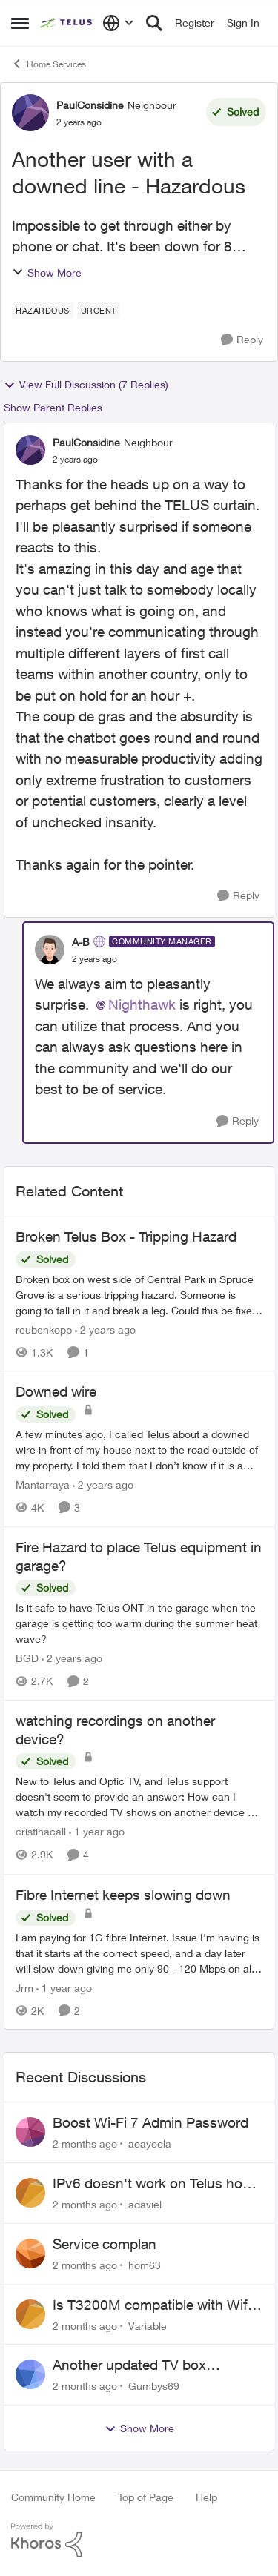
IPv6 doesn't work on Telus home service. (157, 2184)
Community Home (53, 2497)
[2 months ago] (85, 2143)
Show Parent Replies (53, 407)
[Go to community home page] (67, 23)
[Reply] (242, 340)
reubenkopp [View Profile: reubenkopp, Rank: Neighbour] (44, 1328)
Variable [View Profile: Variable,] (147, 2325)
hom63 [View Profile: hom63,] (144, 2265)
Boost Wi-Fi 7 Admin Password (150, 2122)
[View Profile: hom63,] (30, 2253)
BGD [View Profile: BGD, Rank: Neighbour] (27, 1658)
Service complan (104, 2244)
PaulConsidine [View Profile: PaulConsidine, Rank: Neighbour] (90, 105)
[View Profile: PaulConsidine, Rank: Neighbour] (30, 112)
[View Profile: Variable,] (30, 2314)
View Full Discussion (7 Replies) (86, 384)
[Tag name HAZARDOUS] (42, 310)
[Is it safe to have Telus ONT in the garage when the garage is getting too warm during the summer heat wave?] (139, 1623)
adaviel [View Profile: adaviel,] (145, 2204)
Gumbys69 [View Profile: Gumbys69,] (153, 2386)
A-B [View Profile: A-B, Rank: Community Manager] (81, 942)
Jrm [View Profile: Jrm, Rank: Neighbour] (24, 1987)
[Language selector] (118, 23)
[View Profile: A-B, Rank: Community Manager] (49, 949)
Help (206, 2497)
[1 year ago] (97, 1832)
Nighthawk (142, 1004)
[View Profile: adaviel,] (30, 2193)
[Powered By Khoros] (139, 2540)
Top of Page (145, 2497)
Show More (47, 272)
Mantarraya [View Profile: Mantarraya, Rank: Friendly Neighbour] (43, 1484)
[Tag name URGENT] (98, 310)
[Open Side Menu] (20, 23)
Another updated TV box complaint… (129, 2365)
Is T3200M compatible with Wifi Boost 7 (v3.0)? (152, 2305)
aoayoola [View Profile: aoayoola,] (149, 2143)
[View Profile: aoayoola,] (30, 2132)
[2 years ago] (105, 1329)
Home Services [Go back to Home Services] (48, 64)
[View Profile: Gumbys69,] (30, 2374)
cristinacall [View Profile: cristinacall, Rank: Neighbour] (41, 1832)
